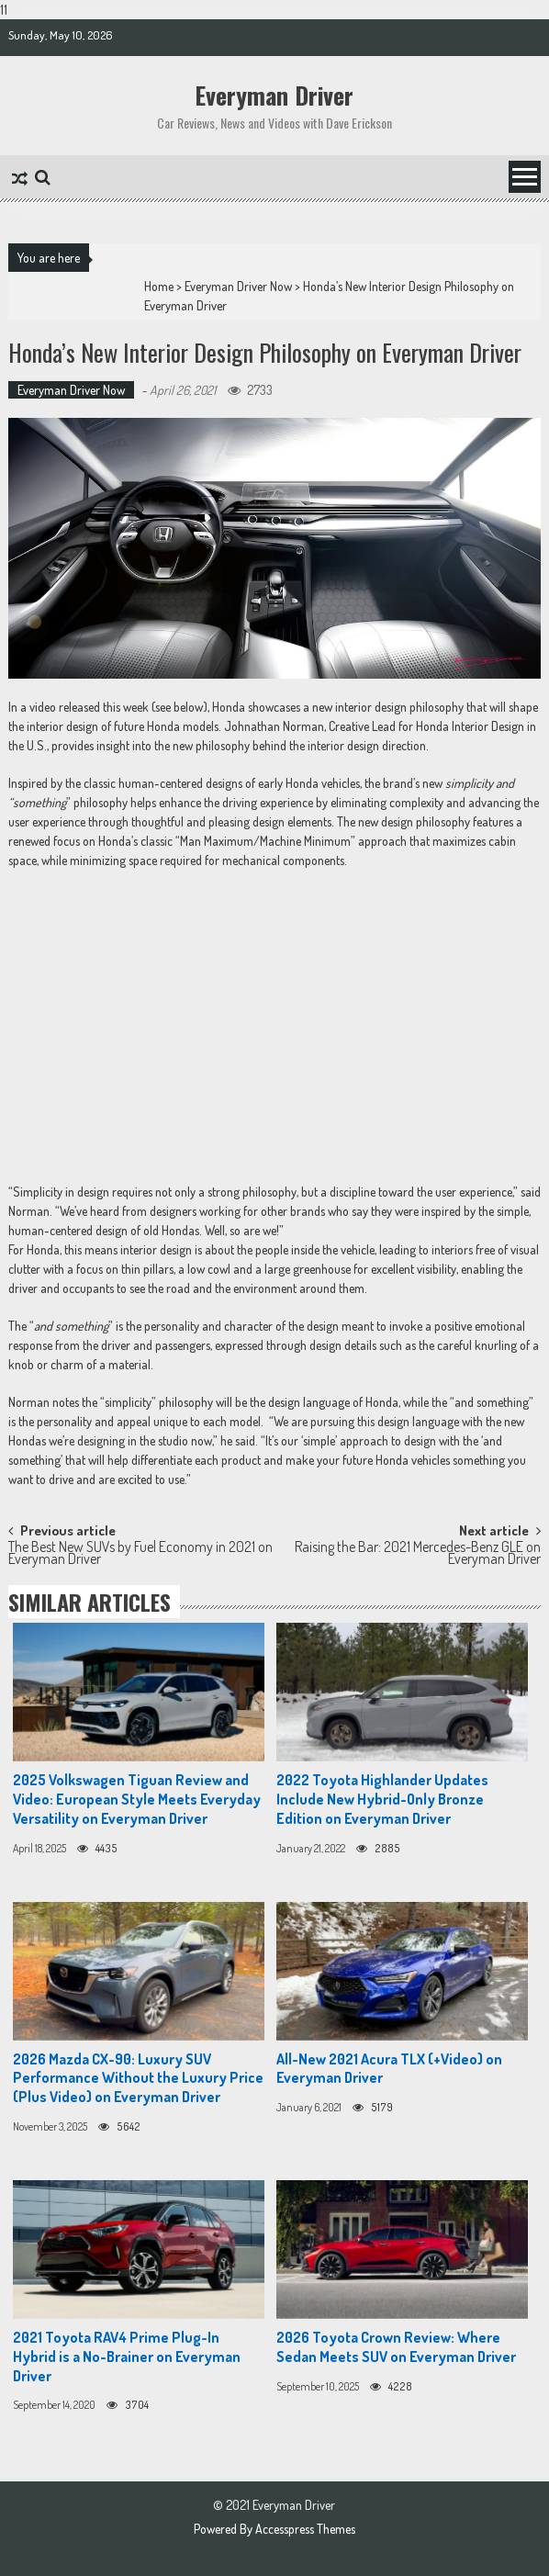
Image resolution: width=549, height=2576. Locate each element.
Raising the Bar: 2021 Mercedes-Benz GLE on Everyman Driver (418, 1554)
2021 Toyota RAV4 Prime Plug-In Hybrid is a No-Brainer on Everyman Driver (127, 2356)
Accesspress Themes (305, 2529)
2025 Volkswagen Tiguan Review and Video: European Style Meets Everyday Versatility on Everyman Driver (137, 1799)
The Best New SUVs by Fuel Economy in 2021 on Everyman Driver (140, 1554)
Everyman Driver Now (238, 286)
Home (159, 286)
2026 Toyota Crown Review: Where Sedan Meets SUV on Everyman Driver (396, 2347)
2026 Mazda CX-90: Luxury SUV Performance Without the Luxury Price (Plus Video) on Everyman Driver (138, 2078)
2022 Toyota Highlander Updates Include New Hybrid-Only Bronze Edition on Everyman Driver (382, 1799)
